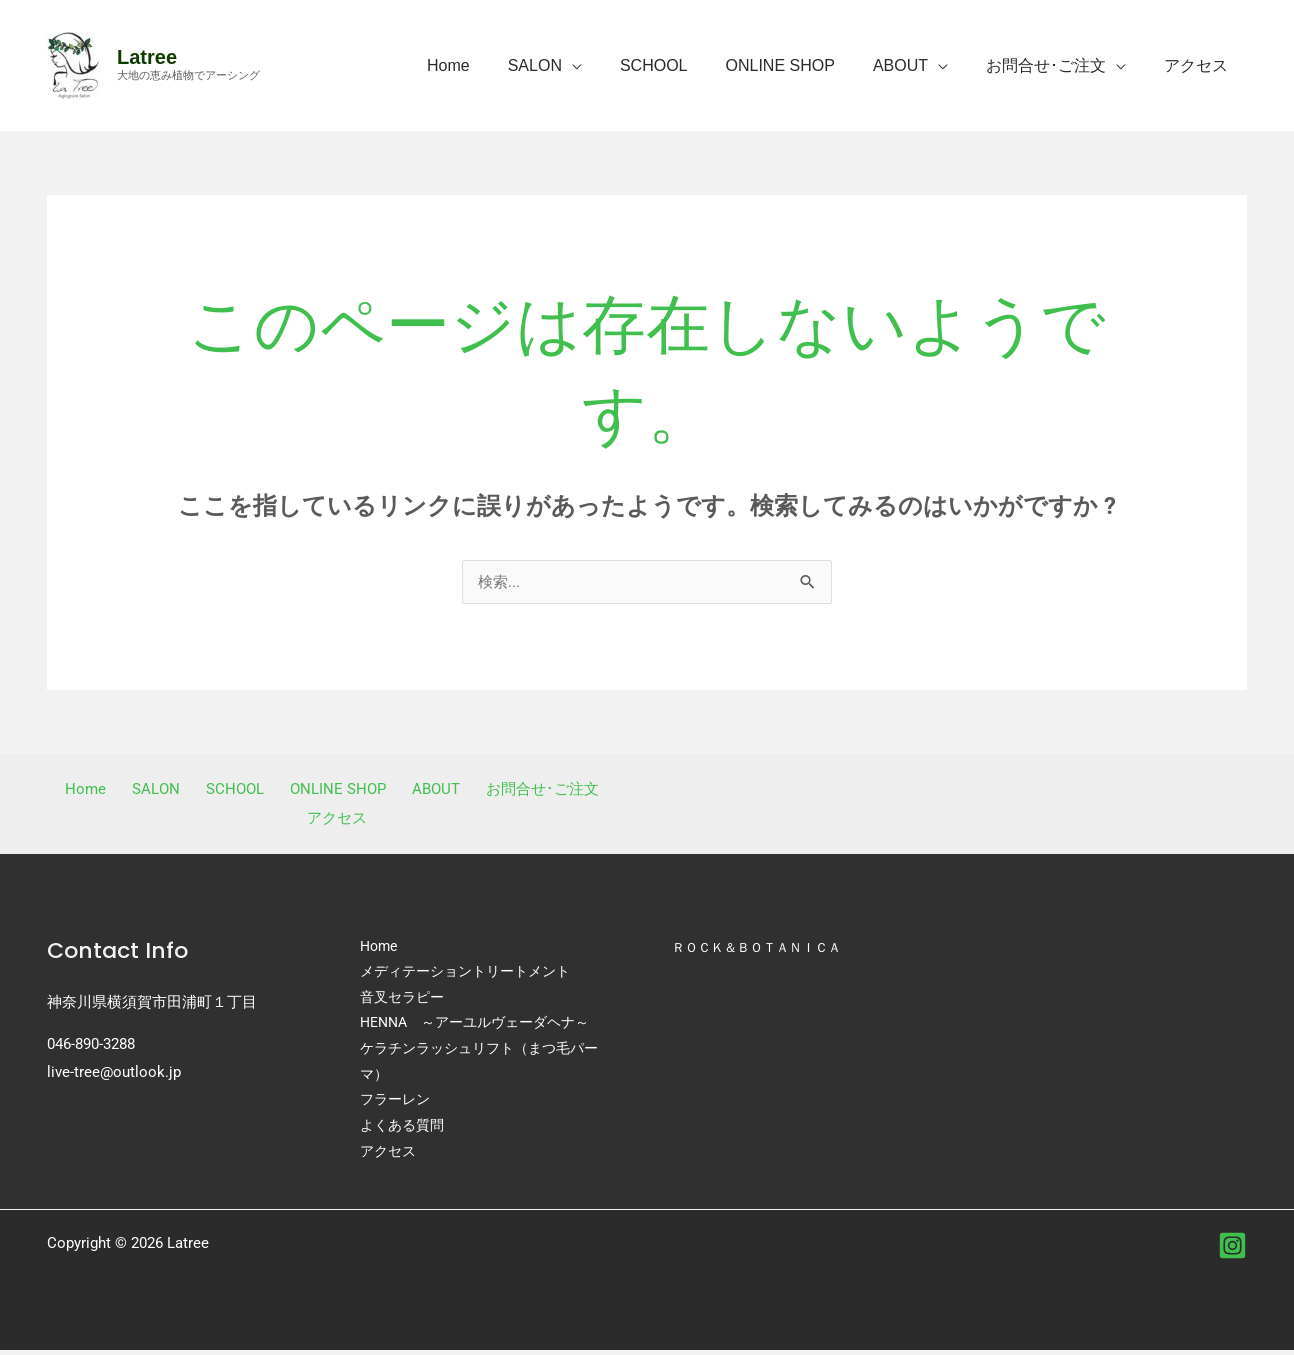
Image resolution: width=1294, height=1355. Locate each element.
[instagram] (1232, 1250)
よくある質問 (402, 1130)
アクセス (1199, 65)
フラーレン (395, 1104)
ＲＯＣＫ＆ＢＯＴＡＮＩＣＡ (763, 948)
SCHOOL (681, 65)
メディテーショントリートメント (465, 974)
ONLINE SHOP (801, 65)
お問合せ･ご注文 (1055, 65)
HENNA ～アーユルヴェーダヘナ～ (474, 1026)
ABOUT (915, 65)
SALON (568, 65)
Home (487, 65)
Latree (147, 57)
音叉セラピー (402, 1000)
